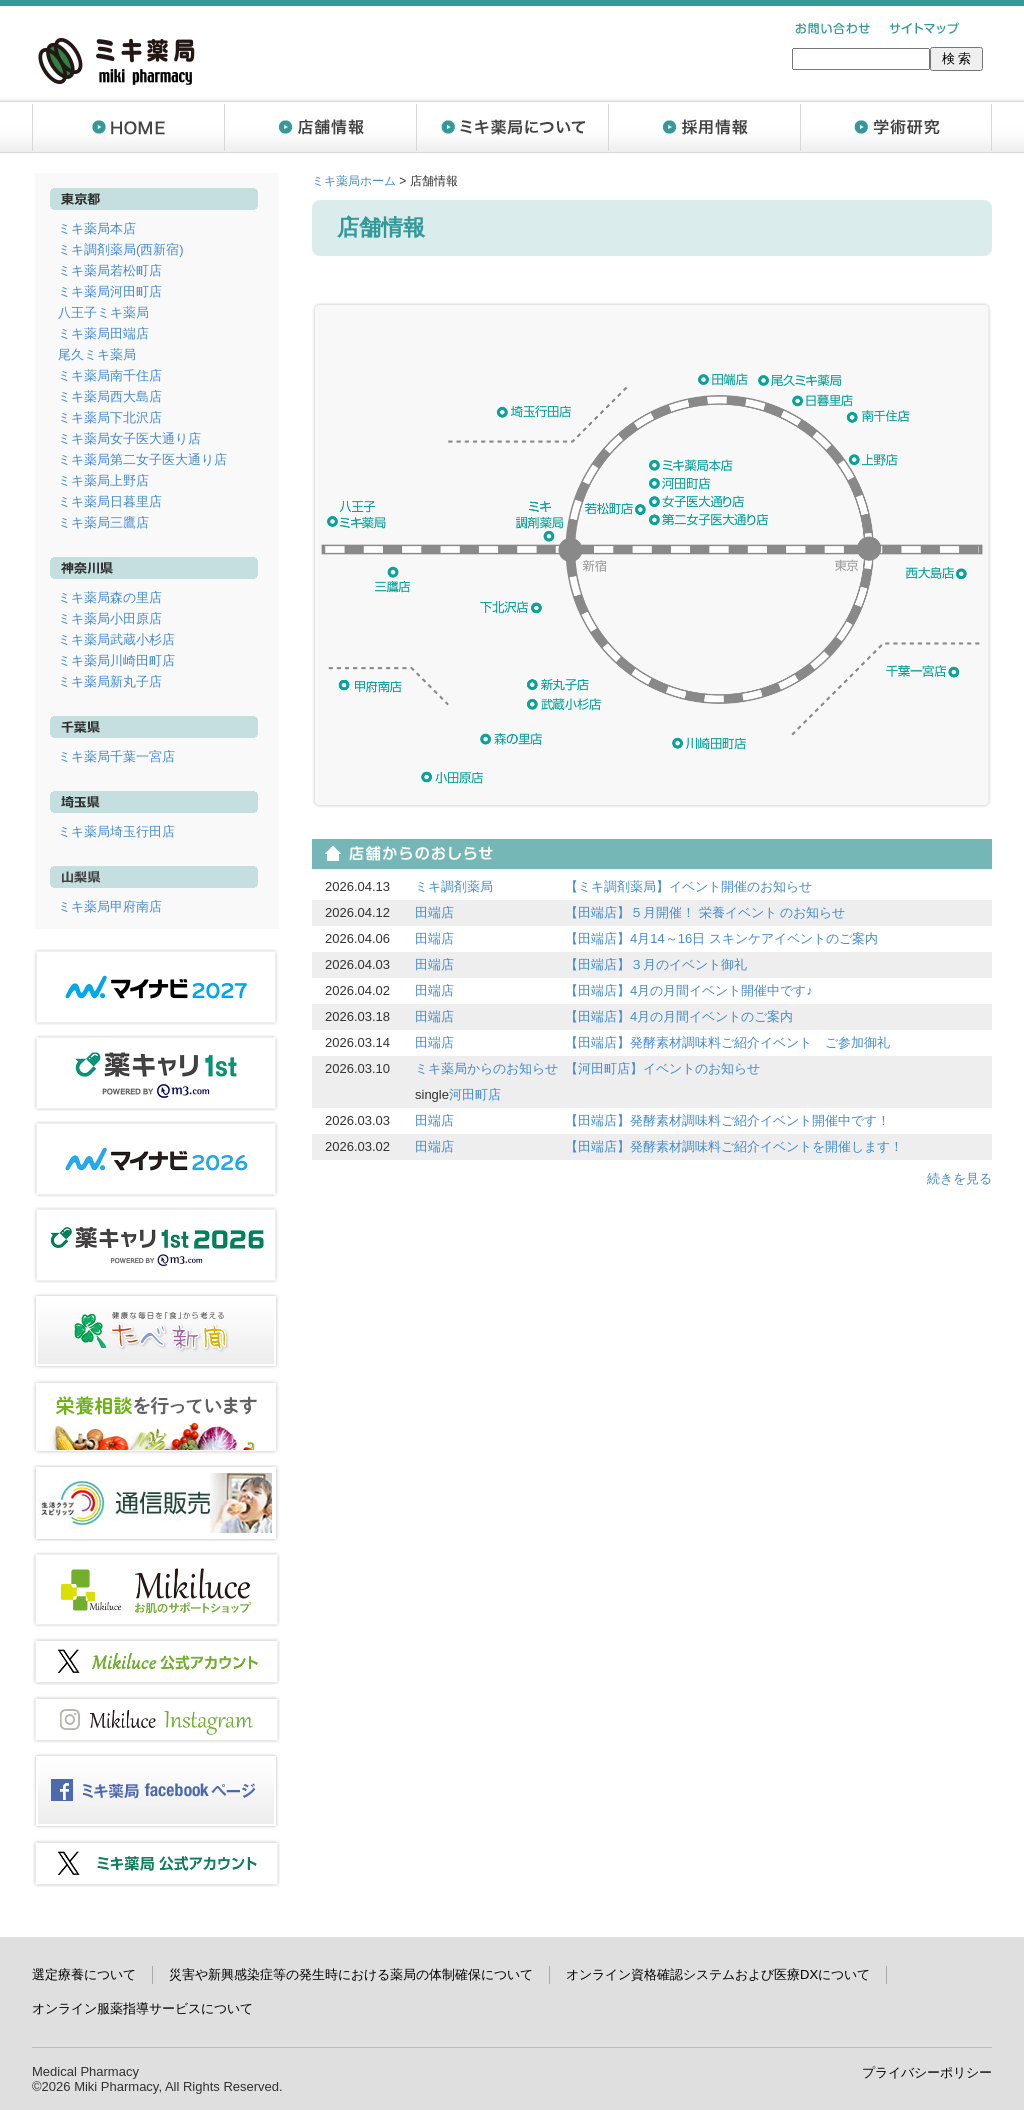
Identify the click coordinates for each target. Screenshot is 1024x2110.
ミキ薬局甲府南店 (110, 906)
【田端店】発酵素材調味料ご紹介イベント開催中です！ (727, 1120)
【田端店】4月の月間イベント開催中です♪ (689, 990)
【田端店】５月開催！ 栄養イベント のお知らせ (705, 912)
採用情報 (704, 127)
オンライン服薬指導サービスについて (142, 2008)
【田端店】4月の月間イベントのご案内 (679, 1016)
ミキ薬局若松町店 (110, 270)
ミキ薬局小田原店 (110, 618)
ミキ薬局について (512, 127)
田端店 (434, 912)
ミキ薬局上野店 (103, 480)
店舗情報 (320, 127)
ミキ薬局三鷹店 (103, 522)
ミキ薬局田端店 (103, 333)
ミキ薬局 (117, 61)
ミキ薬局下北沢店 (110, 417)
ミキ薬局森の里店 (110, 597)
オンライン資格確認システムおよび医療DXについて (718, 1974)
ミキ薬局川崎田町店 (116, 660)
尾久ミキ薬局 (97, 354)
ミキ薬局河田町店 (110, 291)
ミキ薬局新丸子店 (110, 681)
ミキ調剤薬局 (454, 886)
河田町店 (475, 1094)
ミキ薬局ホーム (354, 181)
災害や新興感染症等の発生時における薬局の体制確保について (351, 1974)
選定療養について (84, 1974)
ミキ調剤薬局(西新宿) (121, 249)
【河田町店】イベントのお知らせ (662, 1068)
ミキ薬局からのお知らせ (486, 1068)
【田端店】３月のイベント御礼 (656, 964)
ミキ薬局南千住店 (110, 375)
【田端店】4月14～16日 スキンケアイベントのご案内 (721, 938)
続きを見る (959, 1178)
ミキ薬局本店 (97, 228)
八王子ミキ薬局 (103, 312)
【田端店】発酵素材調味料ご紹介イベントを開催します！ (734, 1146)
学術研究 (896, 127)
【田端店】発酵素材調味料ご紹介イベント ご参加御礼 (727, 1042)
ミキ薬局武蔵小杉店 (116, 639)
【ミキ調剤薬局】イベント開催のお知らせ (688, 886)
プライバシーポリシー (927, 2072)
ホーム (128, 127)
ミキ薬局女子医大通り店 (129, 438)
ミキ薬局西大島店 (110, 396)
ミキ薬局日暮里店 (110, 501)
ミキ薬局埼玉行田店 (116, 831)
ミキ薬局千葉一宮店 (116, 756)
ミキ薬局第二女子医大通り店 (142, 459)
